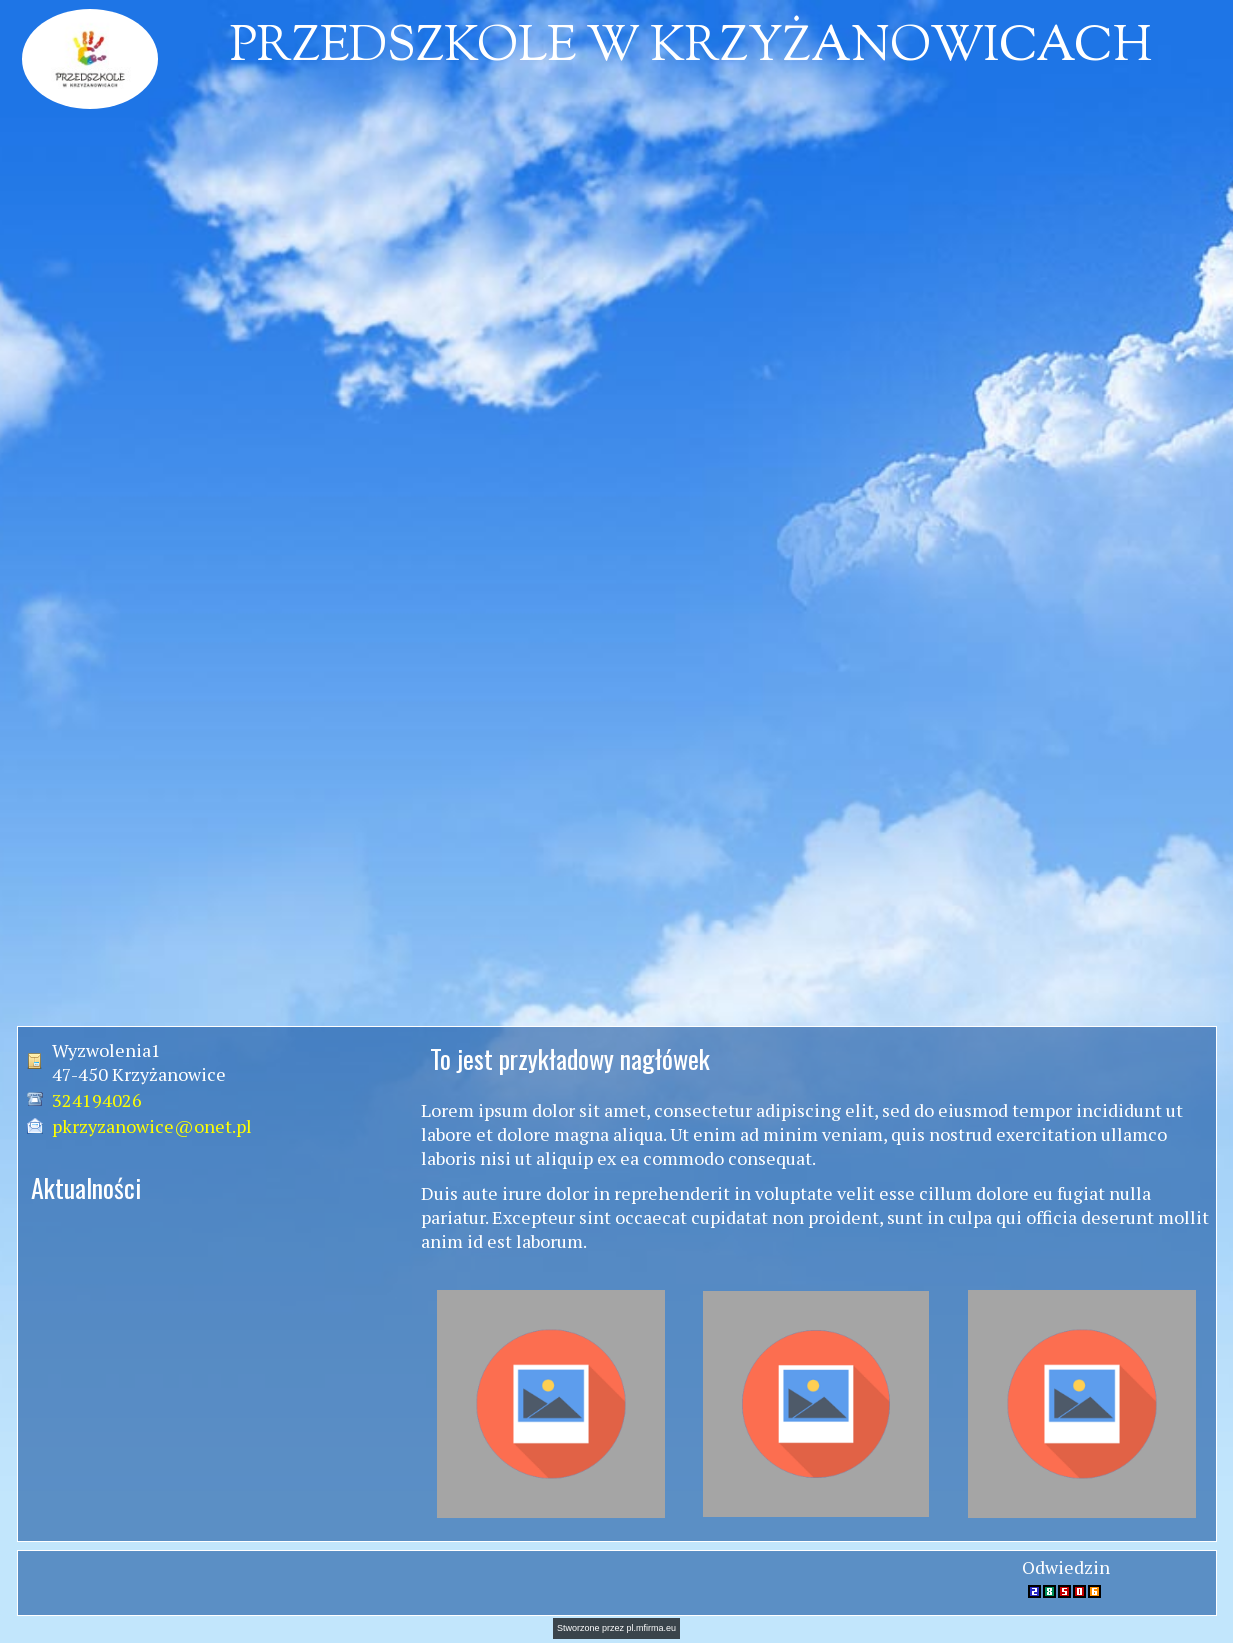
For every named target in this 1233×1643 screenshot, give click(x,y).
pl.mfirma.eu (652, 1628)
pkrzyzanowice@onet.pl (152, 1126)
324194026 (97, 1100)
